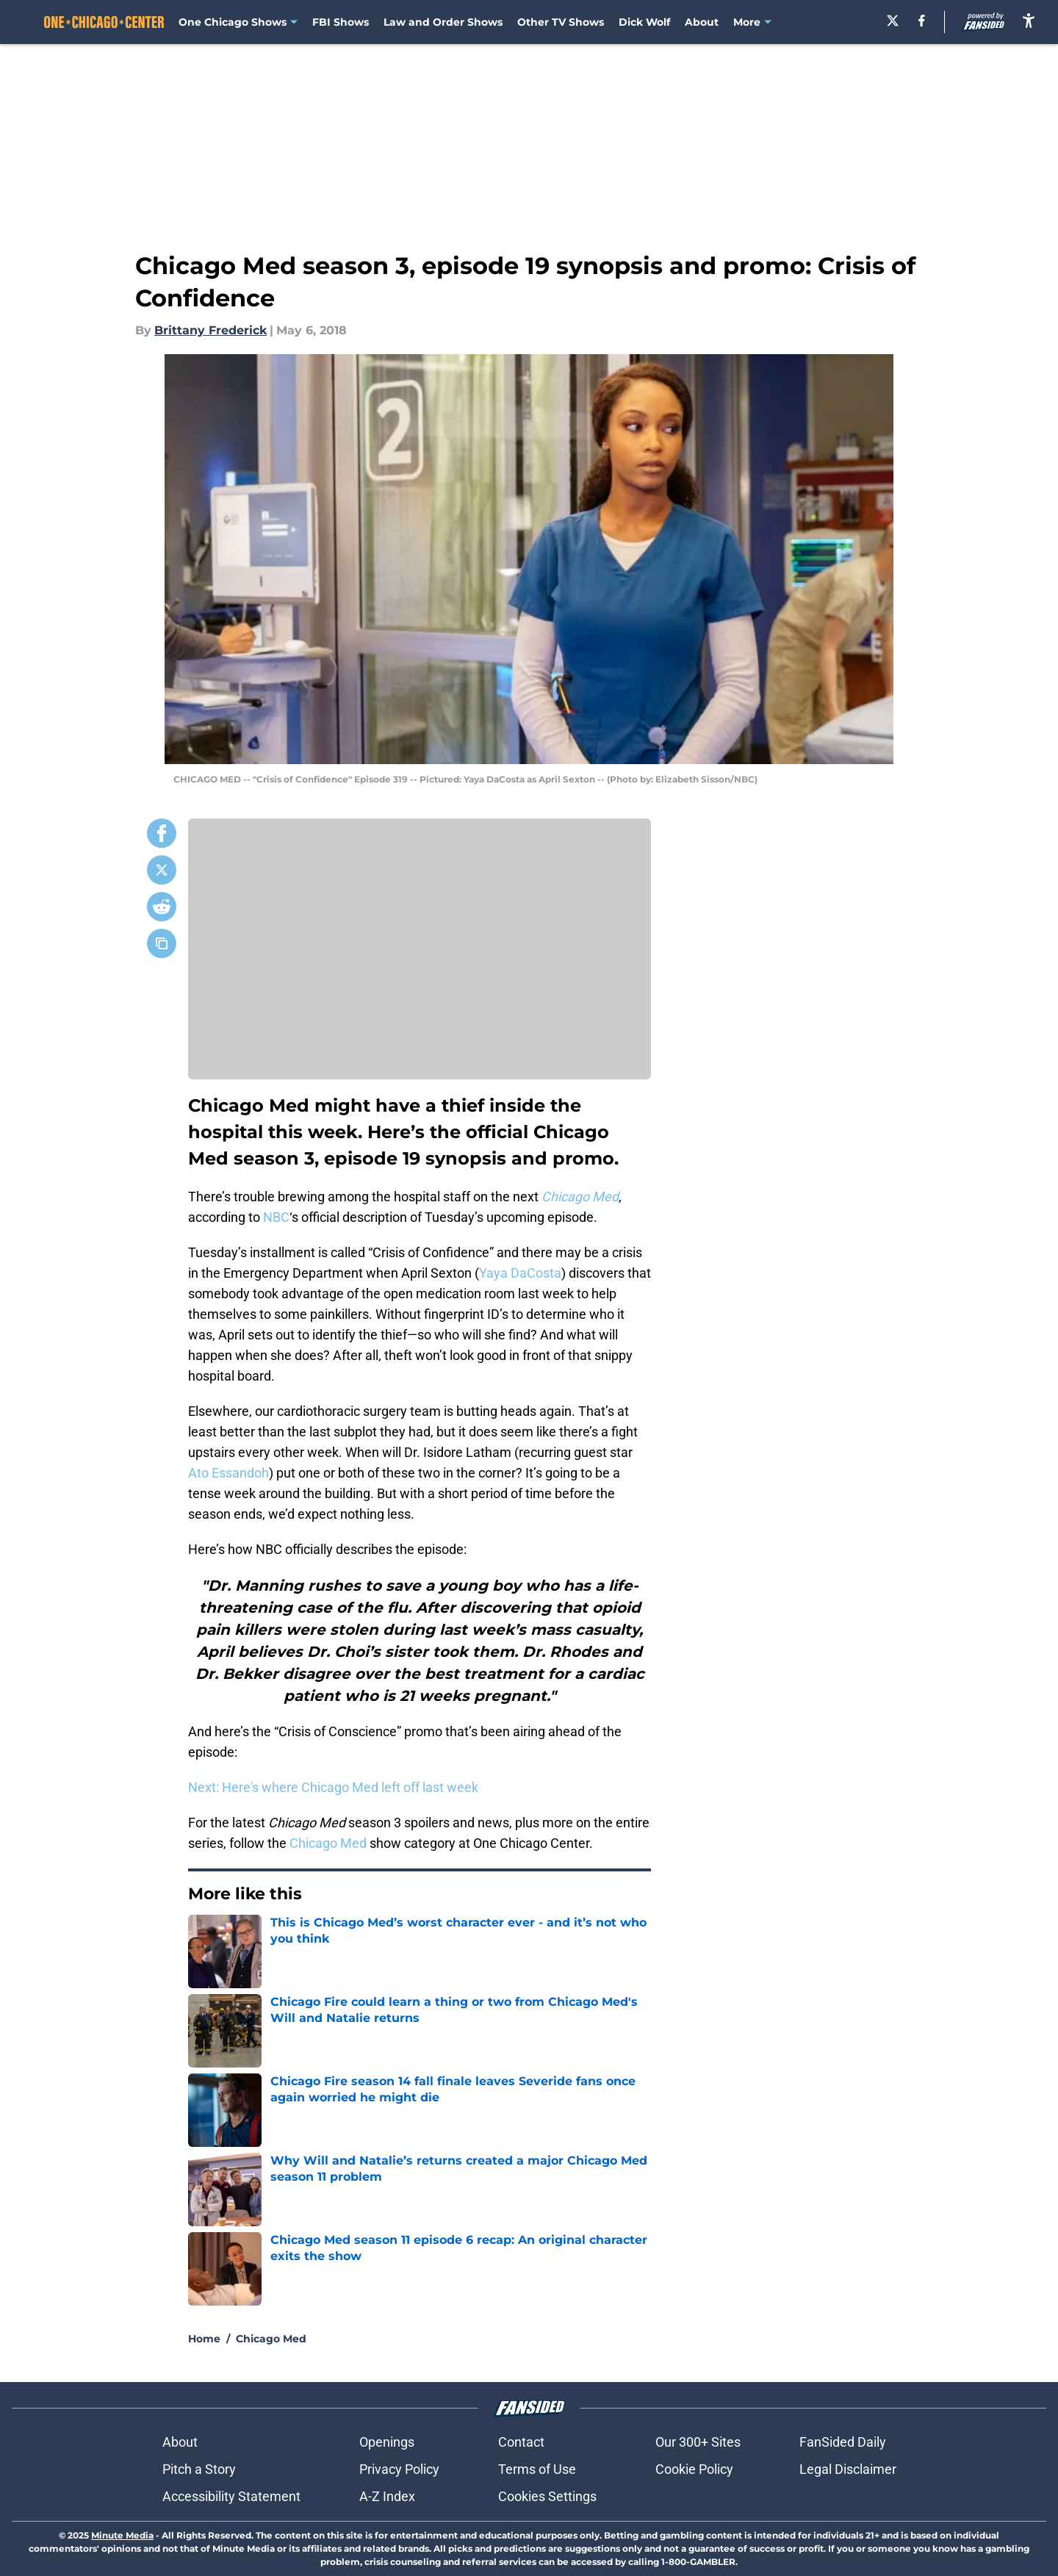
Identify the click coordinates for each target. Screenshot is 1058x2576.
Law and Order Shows (443, 22)
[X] (893, 20)
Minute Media (122, 2535)
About (702, 22)
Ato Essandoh (228, 1473)
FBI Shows (340, 22)
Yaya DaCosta (520, 1273)
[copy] (161, 943)
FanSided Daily (842, 2442)
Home (204, 2338)
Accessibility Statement (231, 2496)
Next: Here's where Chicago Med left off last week (333, 1787)
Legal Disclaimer (847, 2469)
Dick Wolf (644, 22)
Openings (386, 2442)
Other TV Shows (560, 22)
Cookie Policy (694, 2469)
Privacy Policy (399, 2469)
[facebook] (921, 20)
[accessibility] (1028, 20)
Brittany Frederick (210, 330)
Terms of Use (537, 2469)
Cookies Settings (547, 2496)
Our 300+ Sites (698, 2442)
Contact (521, 2442)
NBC (276, 1217)
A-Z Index (387, 2496)
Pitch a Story (199, 2469)
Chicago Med (328, 1843)
